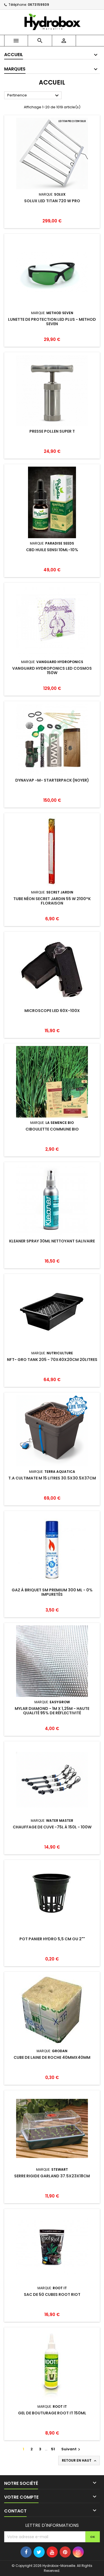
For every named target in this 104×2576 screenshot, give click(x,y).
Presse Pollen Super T (52, 431)
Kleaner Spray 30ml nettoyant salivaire (52, 1241)
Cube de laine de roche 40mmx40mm (52, 2057)
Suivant (71, 2449)
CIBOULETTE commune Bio (52, 1129)
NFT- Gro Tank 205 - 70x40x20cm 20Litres (52, 1359)
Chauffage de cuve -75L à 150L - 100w (52, 1827)
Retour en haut (79, 2460)
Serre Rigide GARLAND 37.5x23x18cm (52, 2176)
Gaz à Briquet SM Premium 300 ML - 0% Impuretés (52, 1592)
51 (53, 2449)
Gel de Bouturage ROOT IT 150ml (52, 2413)
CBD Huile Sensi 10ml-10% (52, 550)
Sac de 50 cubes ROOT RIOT (52, 2294)
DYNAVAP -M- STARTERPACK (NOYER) (52, 780)
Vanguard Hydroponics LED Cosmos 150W (52, 670)
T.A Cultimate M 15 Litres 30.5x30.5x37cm (52, 1478)
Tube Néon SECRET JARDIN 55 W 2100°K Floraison (52, 901)
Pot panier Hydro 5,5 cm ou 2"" (52, 1939)
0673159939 (38, 4)
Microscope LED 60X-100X (52, 1010)
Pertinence (33, 95)
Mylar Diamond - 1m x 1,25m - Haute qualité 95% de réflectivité (52, 1711)
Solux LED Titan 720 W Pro (52, 201)
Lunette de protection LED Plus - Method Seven (52, 322)
